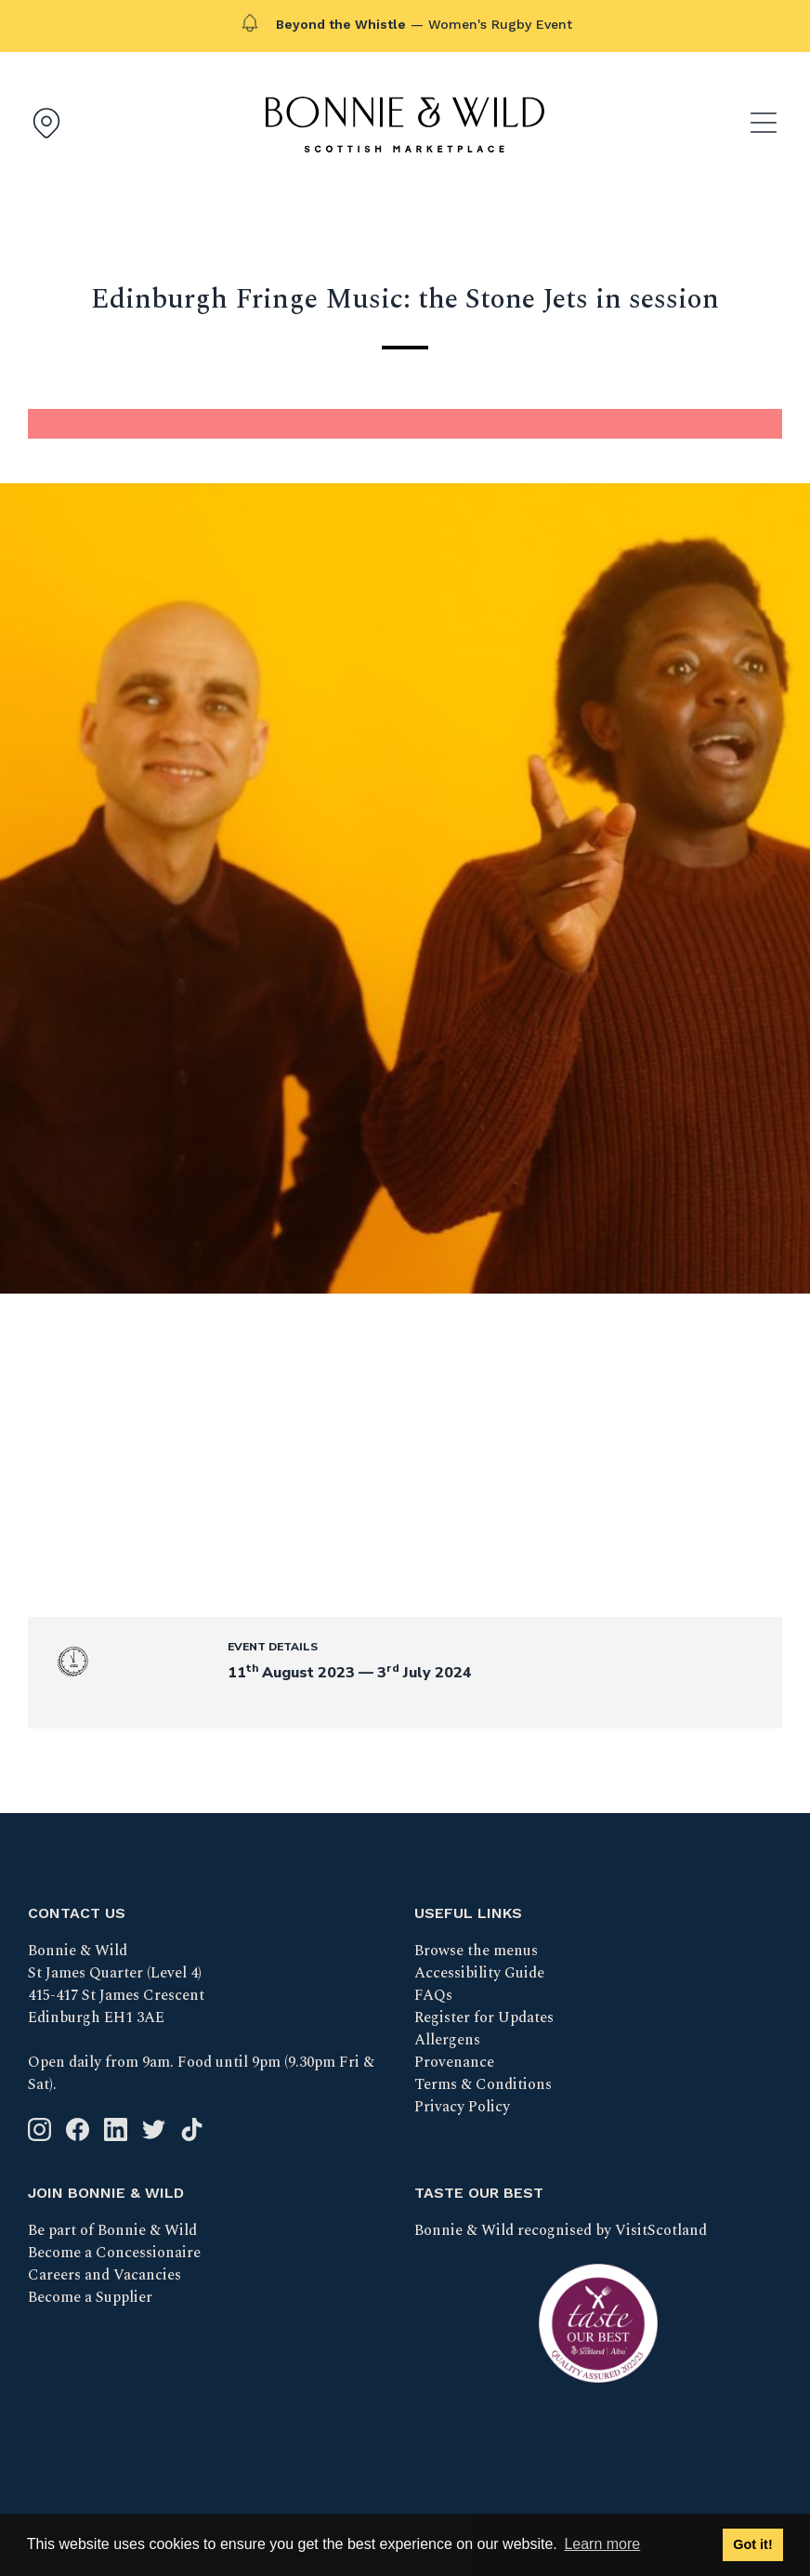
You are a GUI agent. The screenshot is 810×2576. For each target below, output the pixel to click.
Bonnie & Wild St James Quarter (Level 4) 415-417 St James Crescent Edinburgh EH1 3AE (116, 1984)
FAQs (433, 1995)
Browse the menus (476, 1950)
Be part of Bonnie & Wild (112, 2230)
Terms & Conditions (483, 2084)
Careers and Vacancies (104, 2275)
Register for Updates (484, 2017)
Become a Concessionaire (114, 2252)
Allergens (447, 2040)
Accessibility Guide (479, 1973)
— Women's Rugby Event (424, 24)
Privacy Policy (462, 2107)
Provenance (454, 2062)
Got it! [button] (752, 2544)
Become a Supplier (90, 2297)
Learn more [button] (602, 2544)
